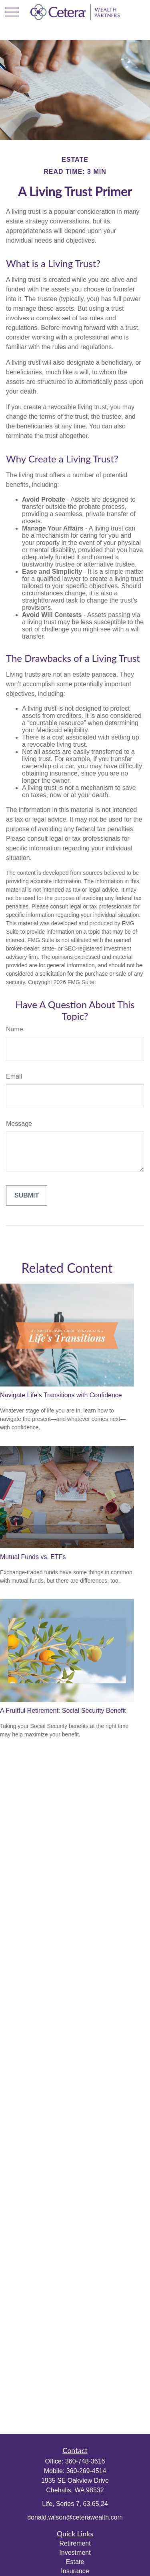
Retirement (74, 2543)
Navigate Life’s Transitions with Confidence (61, 1395)
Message (19, 1123)
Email (14, 1076)
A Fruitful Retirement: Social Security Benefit (63, 1710)
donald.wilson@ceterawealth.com (75, 2517)
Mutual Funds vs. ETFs (33, 1556)
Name (14, 1029)
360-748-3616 (85, 2461)
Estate (75, 2561)
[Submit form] (26, 1196)
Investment (74, 2552)
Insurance (75, 2571)
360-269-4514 (86, 2470)
